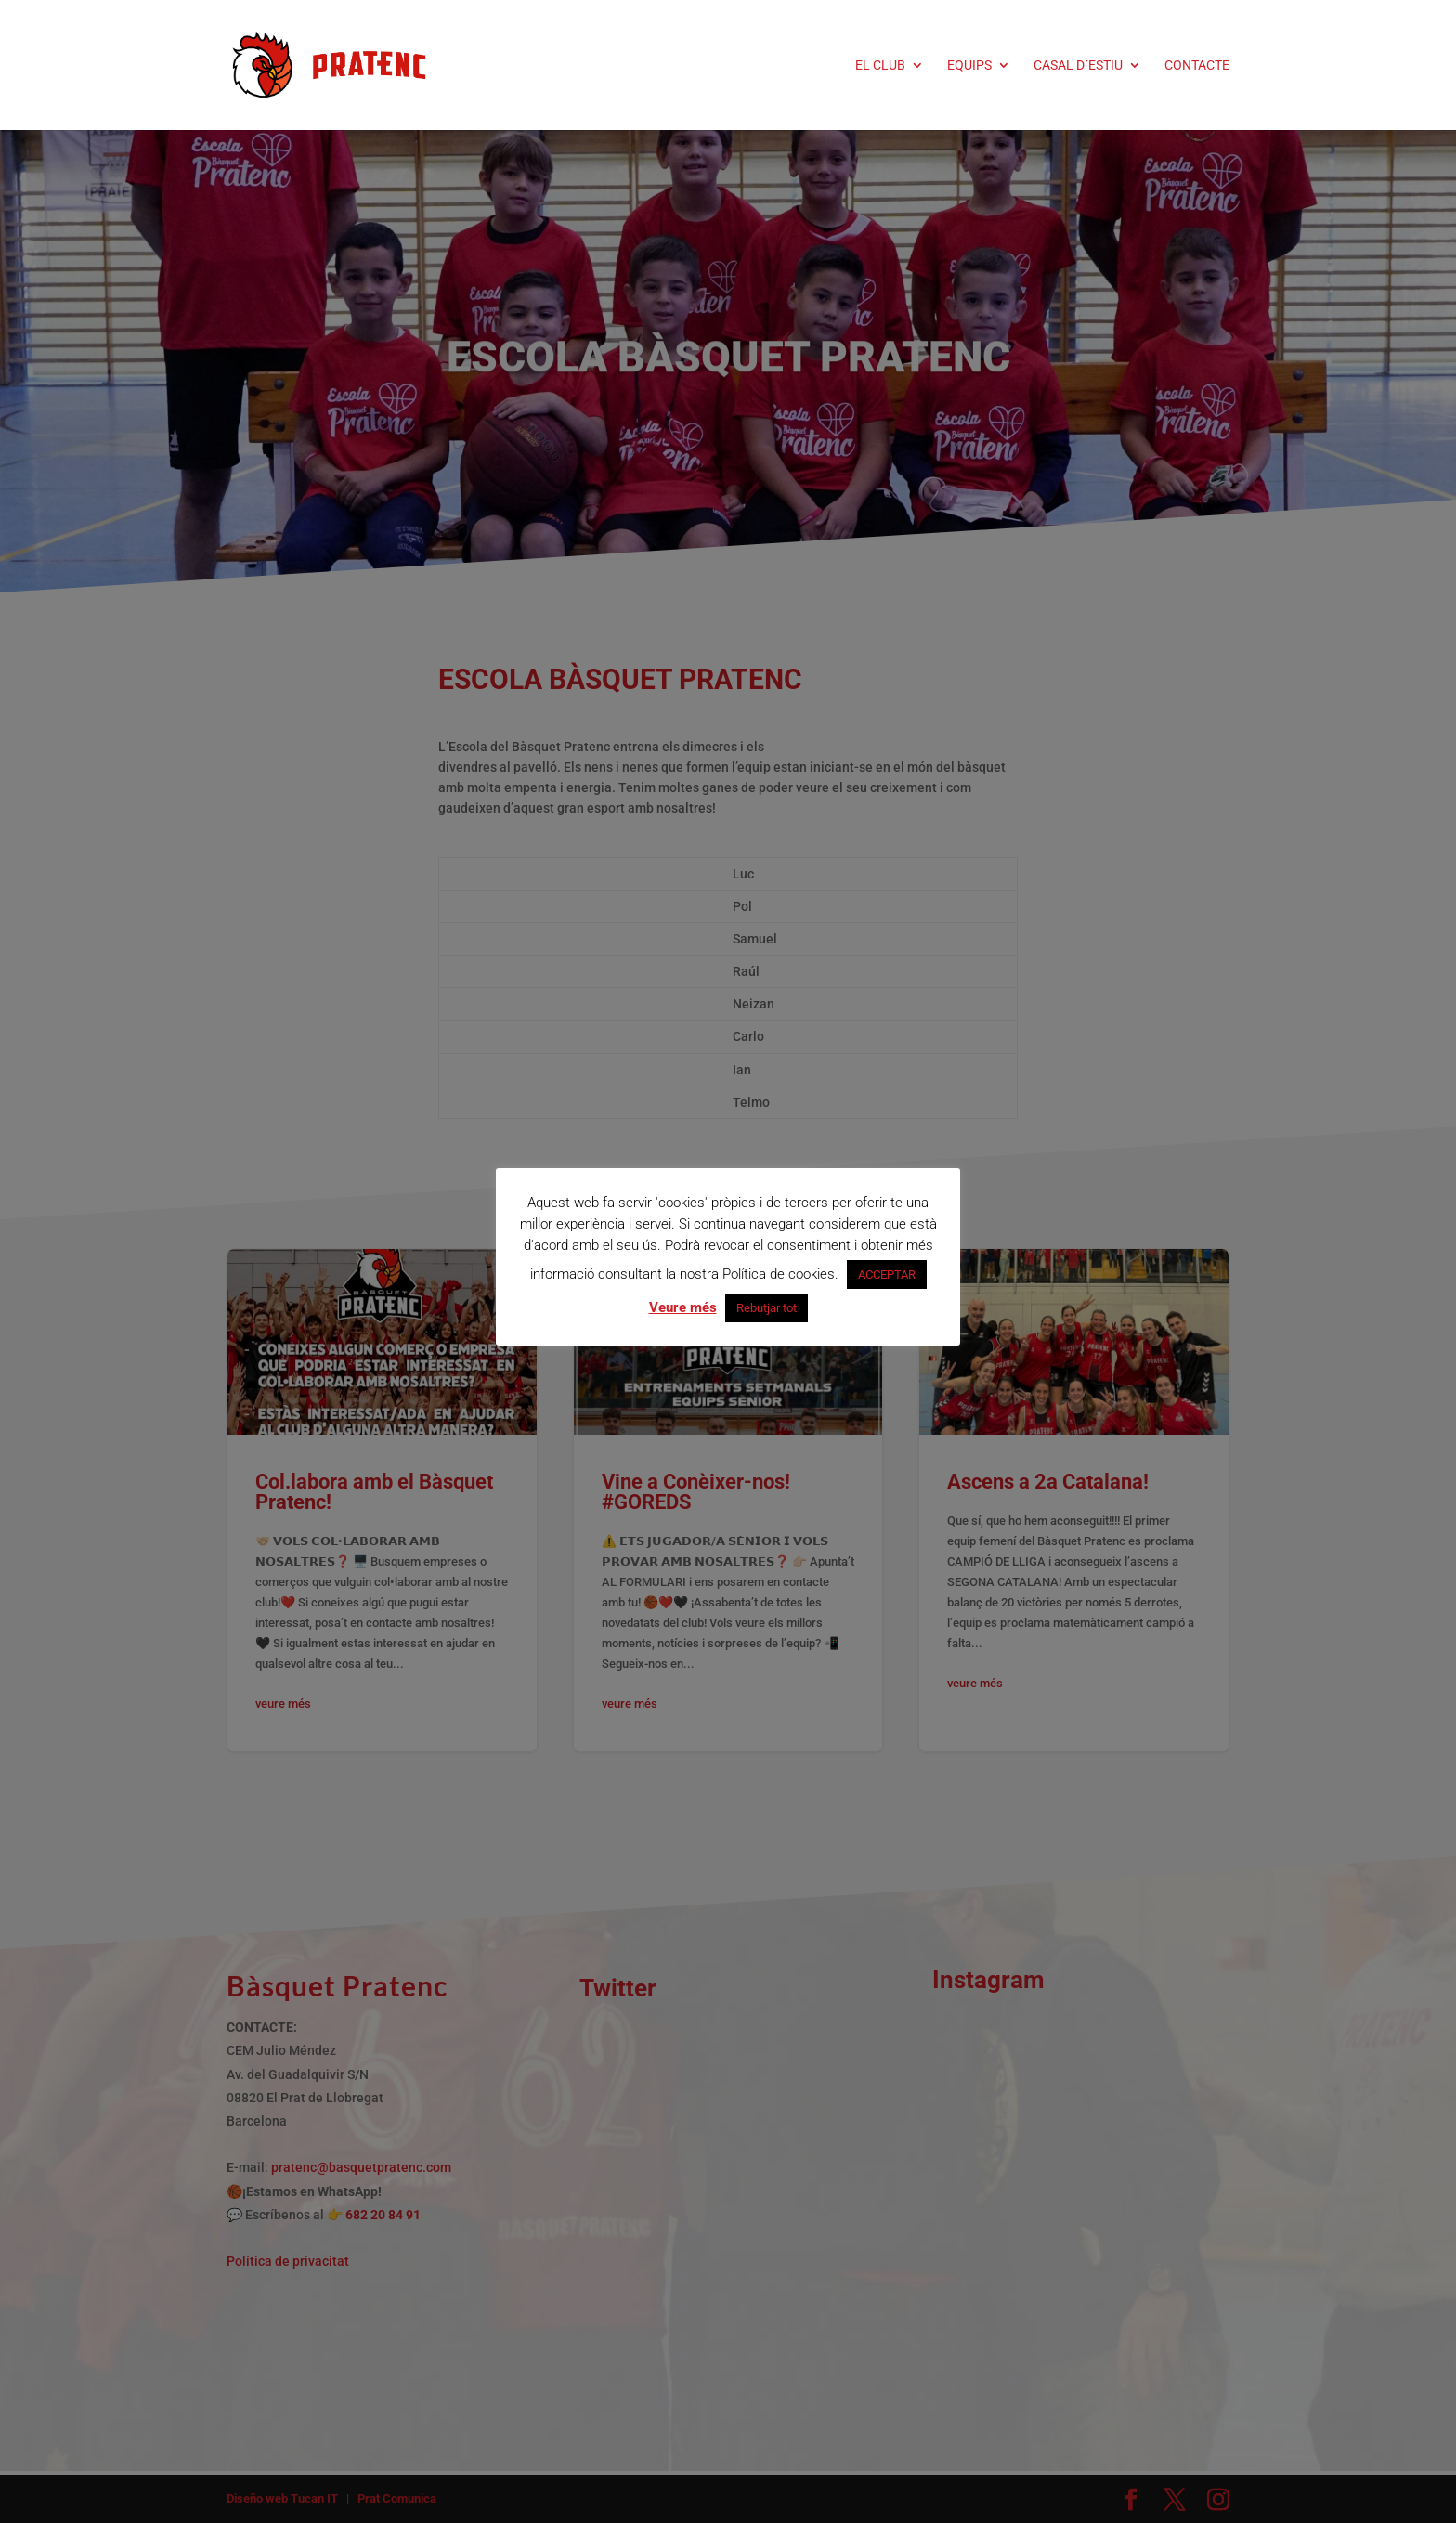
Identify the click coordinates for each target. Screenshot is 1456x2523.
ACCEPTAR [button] (887, 1274)
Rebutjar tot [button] (766, 1308)
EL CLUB (880, 65)
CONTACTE (1196, 65)
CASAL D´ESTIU (1078, 65)
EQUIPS (969, 65)
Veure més (683, 1307)
